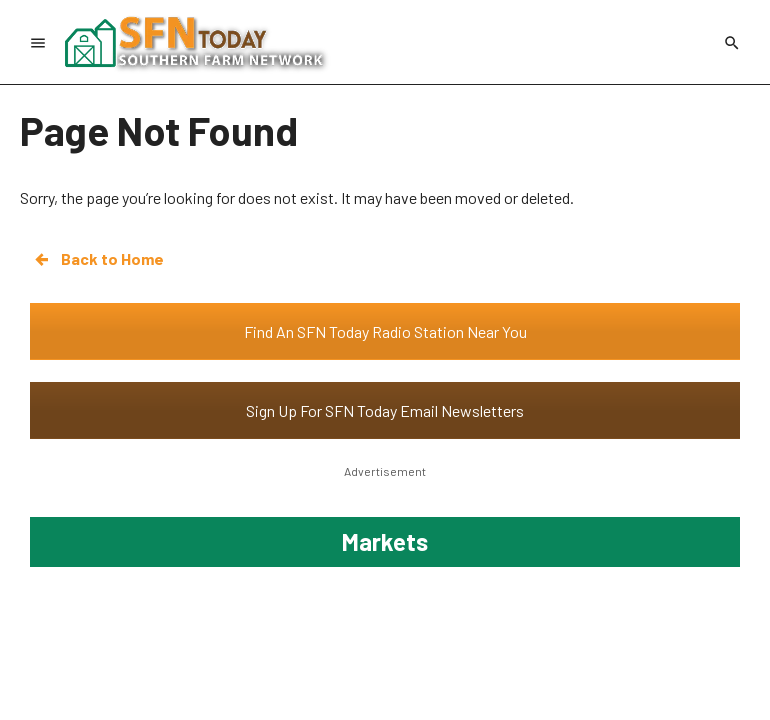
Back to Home (98, 259)
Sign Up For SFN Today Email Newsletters (385, 410)
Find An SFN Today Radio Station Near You (385, 331)
